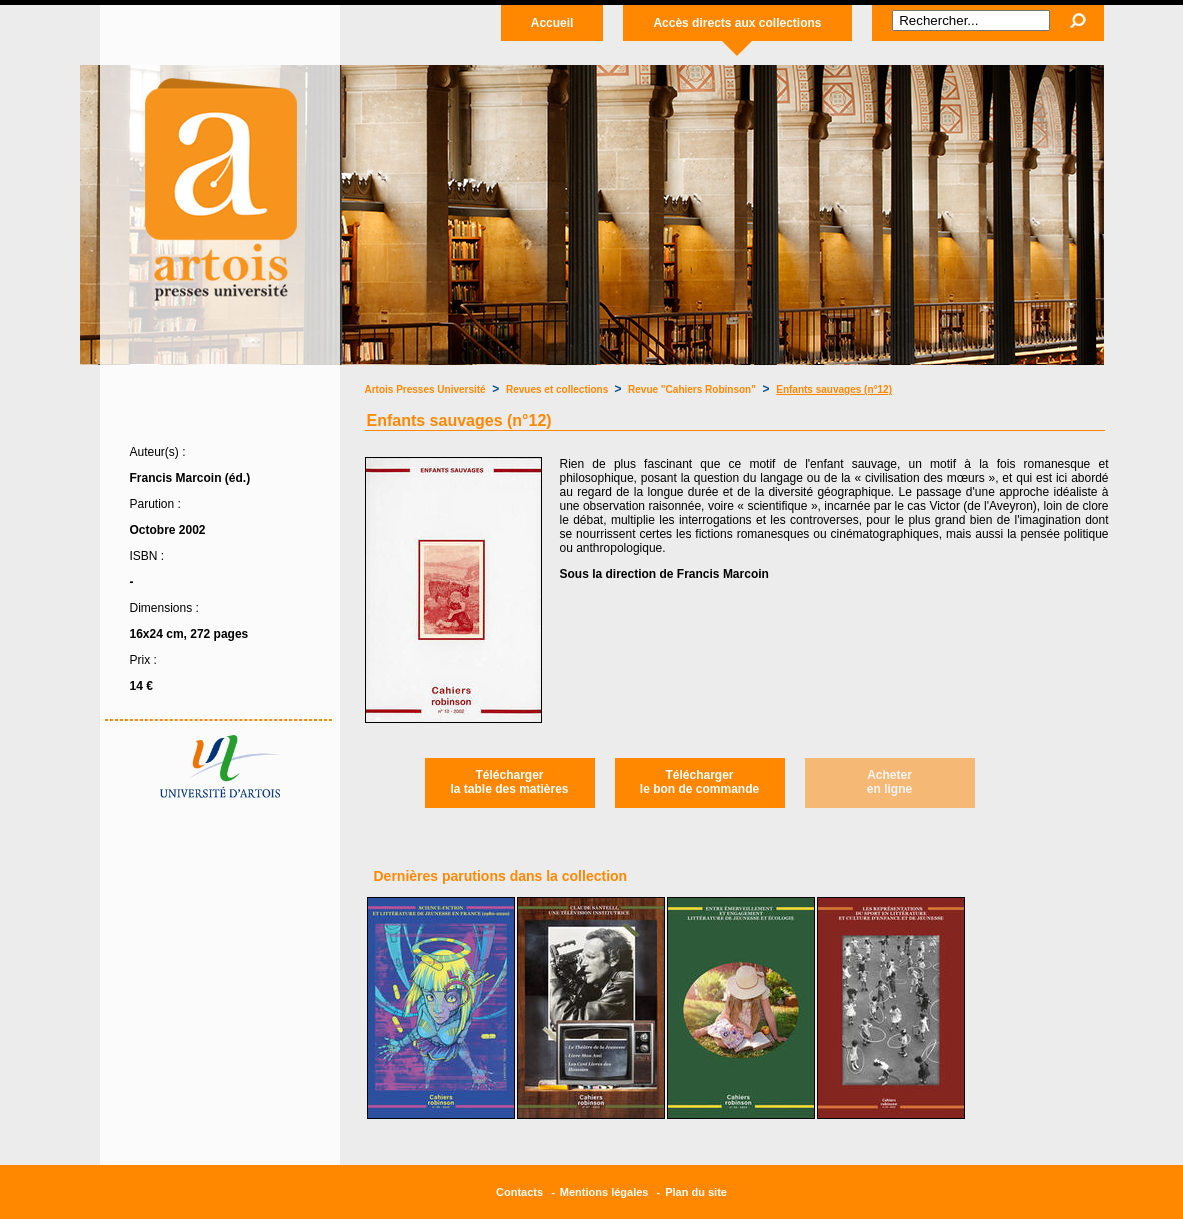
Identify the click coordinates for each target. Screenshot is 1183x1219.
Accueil (552, 23)
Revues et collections (558, 389)
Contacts (519, 1192)
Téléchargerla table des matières (509, 782)
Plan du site (696, 1192)
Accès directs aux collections (737, 23)
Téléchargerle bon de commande (699, 782)
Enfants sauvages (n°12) (834, 389)
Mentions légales (604, 1192)
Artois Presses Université (425, 389)
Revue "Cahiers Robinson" (692, 389)
